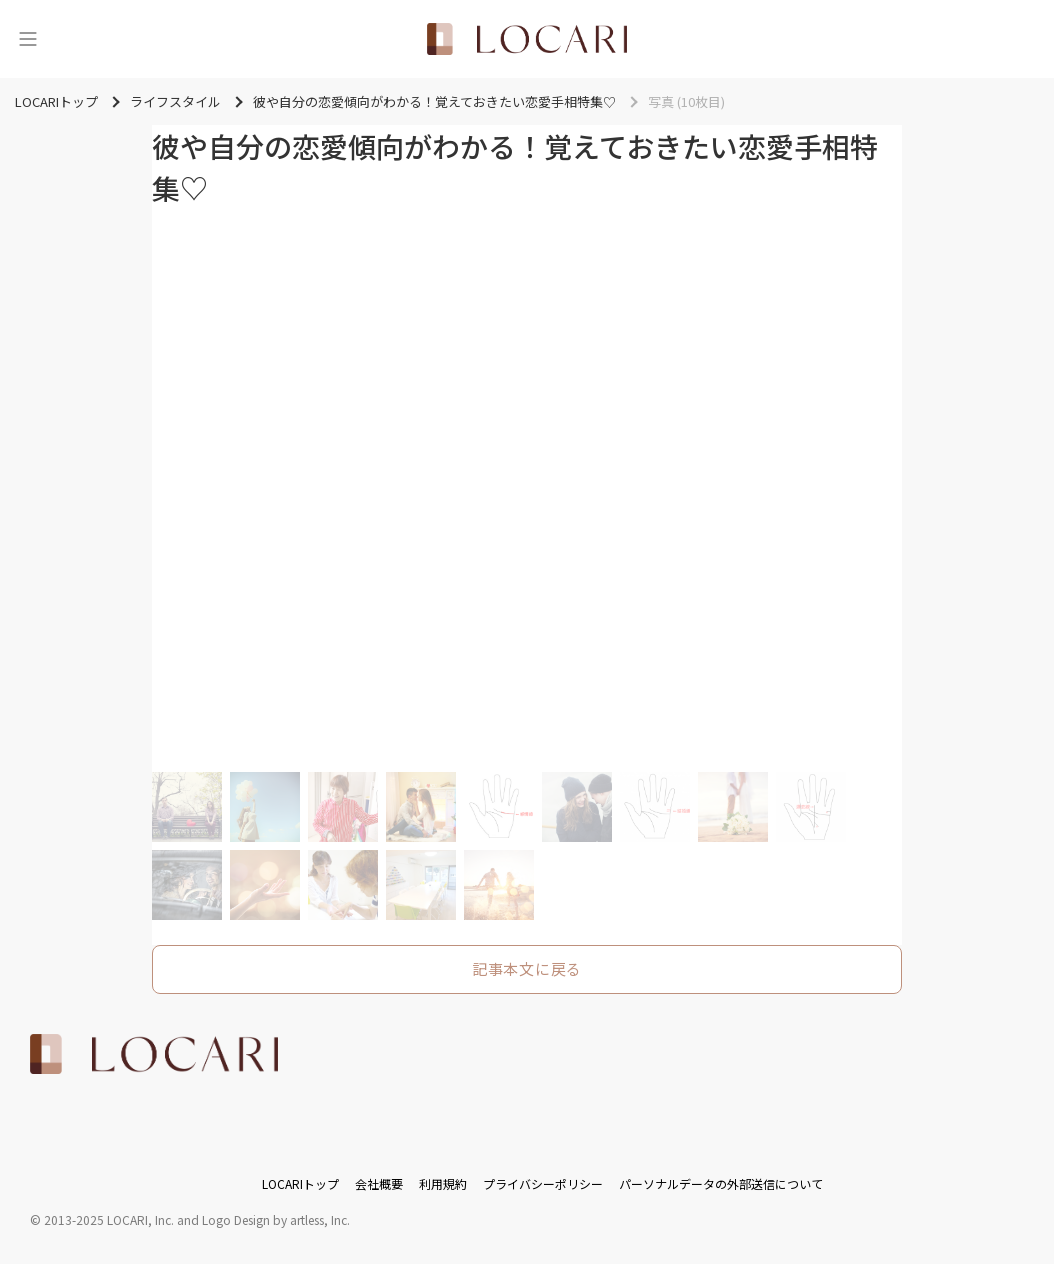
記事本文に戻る (527, 968)
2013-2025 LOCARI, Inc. (109, 1219)
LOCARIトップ (300, 1183)
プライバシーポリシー (543, 1183)
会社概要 (379, 1183)
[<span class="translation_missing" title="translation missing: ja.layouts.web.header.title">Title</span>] (527, 39)
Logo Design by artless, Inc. (276, 1219)
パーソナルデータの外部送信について (721, 1183)
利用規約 (443, 1183)
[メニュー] (28, 39)
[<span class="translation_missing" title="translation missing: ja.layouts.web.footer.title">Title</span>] (154, 1054)
